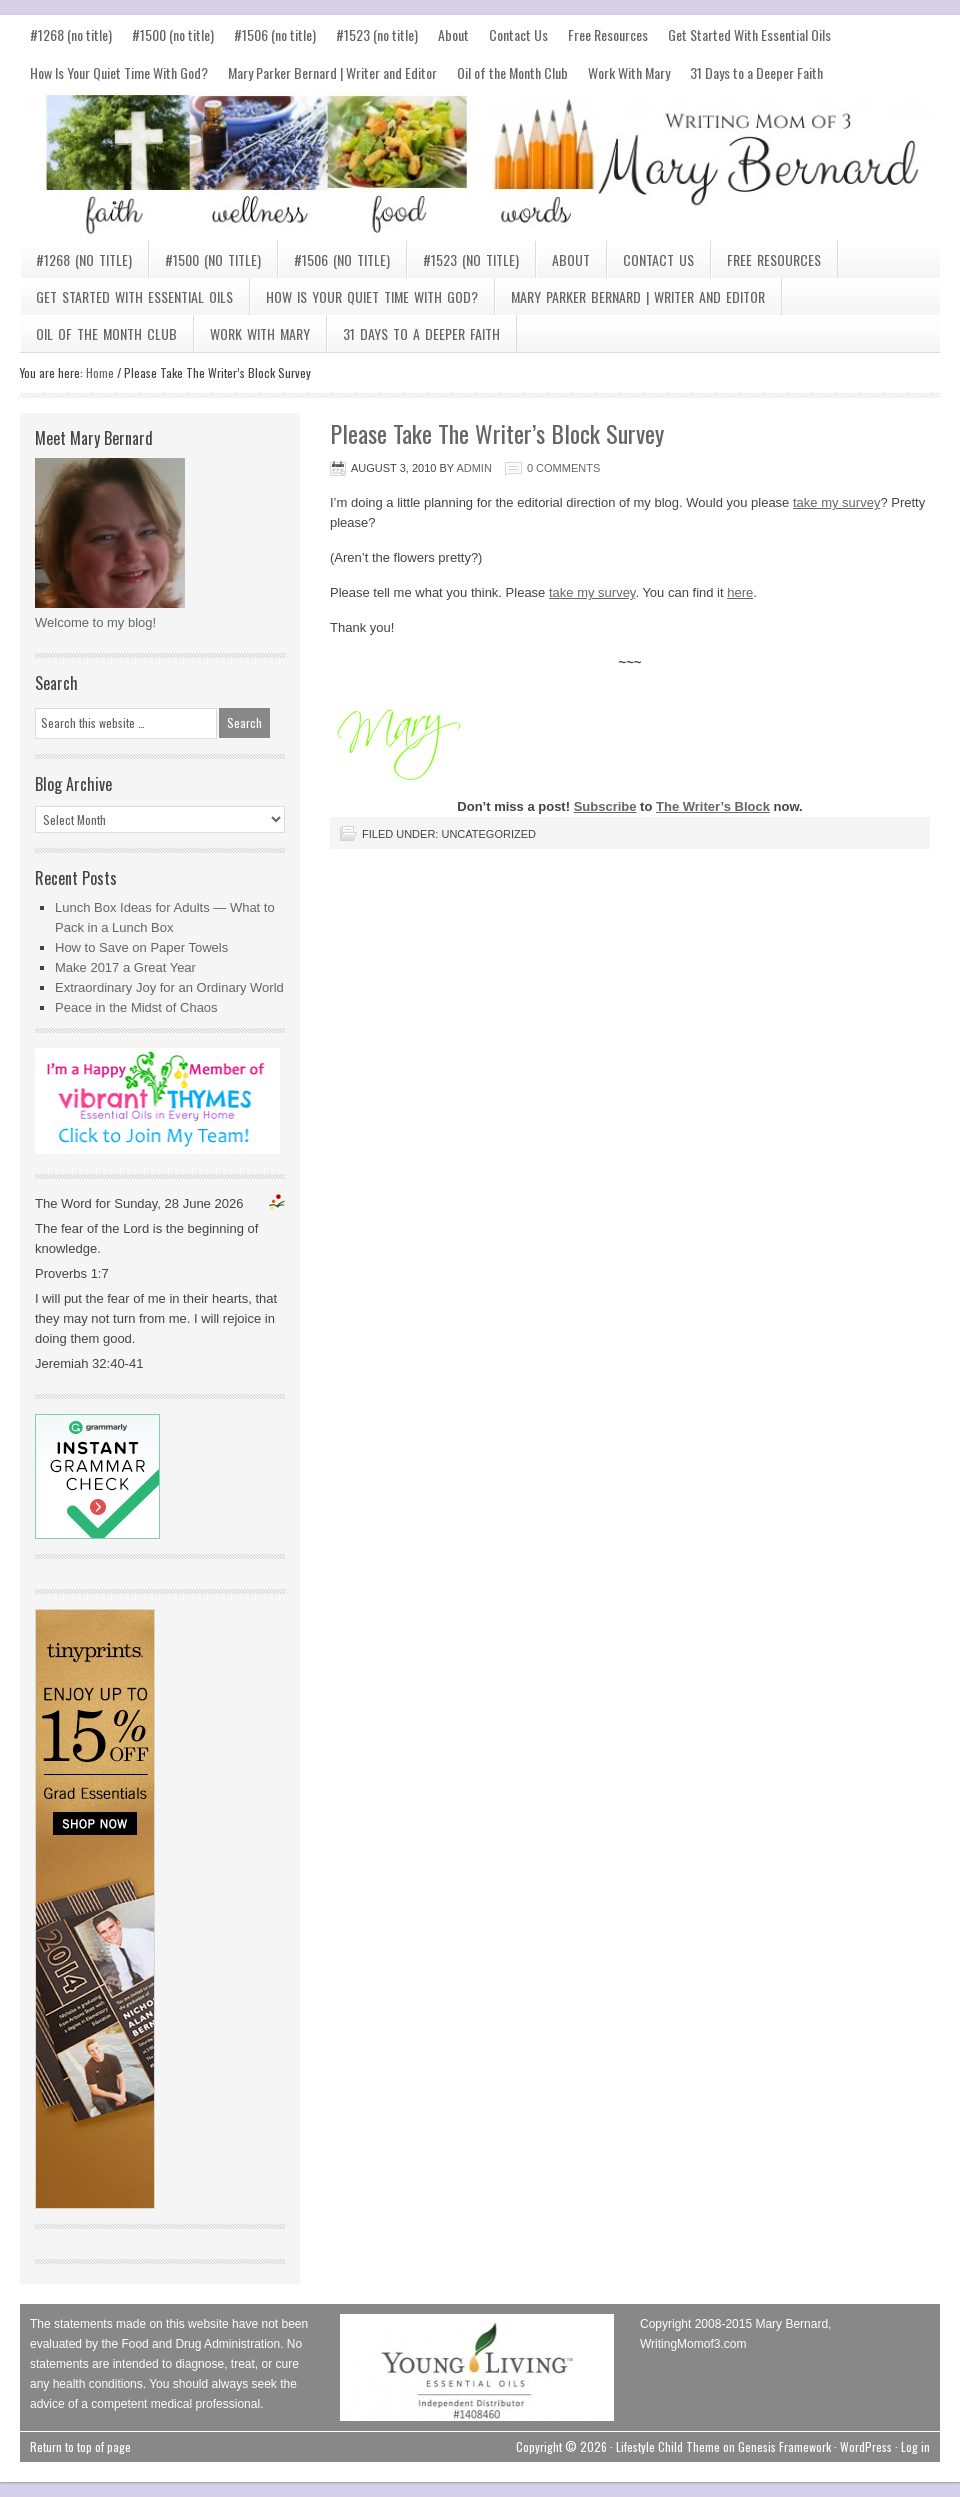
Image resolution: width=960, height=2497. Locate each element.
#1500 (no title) (173, 34)
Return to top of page (80, 2446)
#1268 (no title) (71, 34)
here (740, 592)
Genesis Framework (784, 2446)
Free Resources (608, 34)
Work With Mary (629, 72)
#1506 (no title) (275, 34)
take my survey (836, 502)
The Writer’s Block (713, 806)
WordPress (866, 2446)
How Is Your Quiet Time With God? (119, 72)
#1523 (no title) (377, 34)
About (453, 34)
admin (473, 468)
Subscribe (605, 806)
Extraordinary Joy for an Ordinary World (169, 987)
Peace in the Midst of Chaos (136, 1007)
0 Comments (563, 468)
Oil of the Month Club (512, 72)
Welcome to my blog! (95, 622)
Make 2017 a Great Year (125, 967)
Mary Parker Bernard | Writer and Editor (332, 72)
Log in (915, 2446)
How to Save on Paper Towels (141, 947)
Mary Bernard (480, 166)
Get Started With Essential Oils (749, 34)
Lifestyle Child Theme (668, 2446)
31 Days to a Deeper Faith (756, 72)
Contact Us (518, 34)
